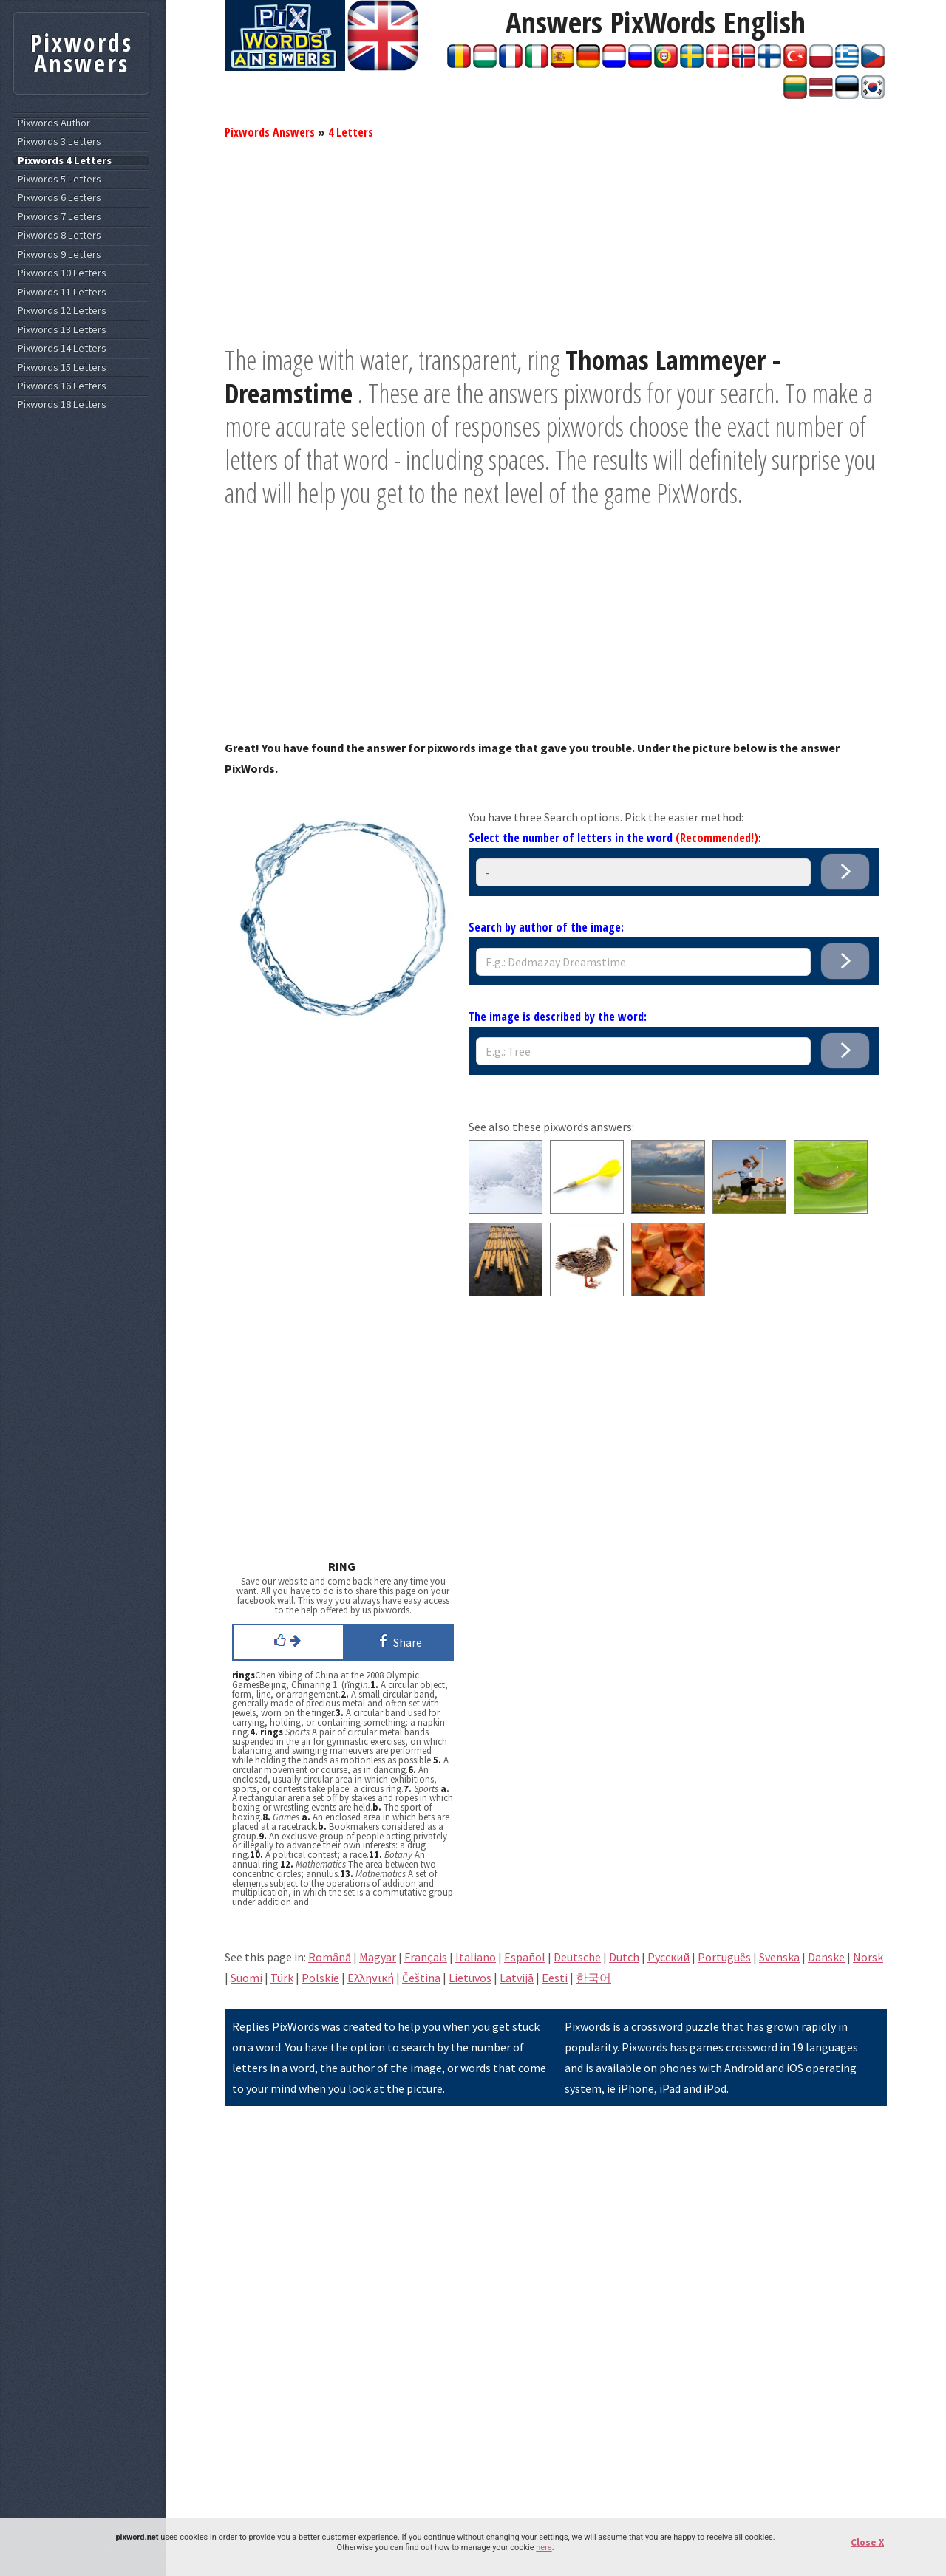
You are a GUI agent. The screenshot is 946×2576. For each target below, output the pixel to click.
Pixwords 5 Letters (59, 179)
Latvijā (517, 1977)
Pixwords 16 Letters (62, 386)
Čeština (421, 1977)
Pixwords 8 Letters (59, 235)
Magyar (377, 1957)
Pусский (668, 1957)
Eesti (555, 1977)
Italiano (475, 1957)
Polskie (320, 1977)
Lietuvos (470, 1977)
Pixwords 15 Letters (62, 367)
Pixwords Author (54, 123)
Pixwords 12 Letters (62, 310)
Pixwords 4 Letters (65, 160)
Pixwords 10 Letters (62, 273)
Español (524, 1957)
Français (425, 1957)
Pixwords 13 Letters (62, 330)
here (543, 2547)
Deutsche (577, 1957)
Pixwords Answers (270, 132)
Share (398, 1641)
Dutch (624, 1957)
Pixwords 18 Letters (62, 404)
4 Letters (350, 132)
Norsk (868, 1957)
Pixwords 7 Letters (59, 217)
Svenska (779, 1957)
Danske (826, 1957)
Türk (281, 1977)
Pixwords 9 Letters (59, 254)
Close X (867, 2542)
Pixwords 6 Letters (59, 197)
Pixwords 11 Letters (62, 292)
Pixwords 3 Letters (59, 141)
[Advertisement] (556, 240)
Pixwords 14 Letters (62, 348)
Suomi (246, 1977)
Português (724, 1957)
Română (329, 1957)
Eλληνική (370, 1977)
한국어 (593, 1977)
